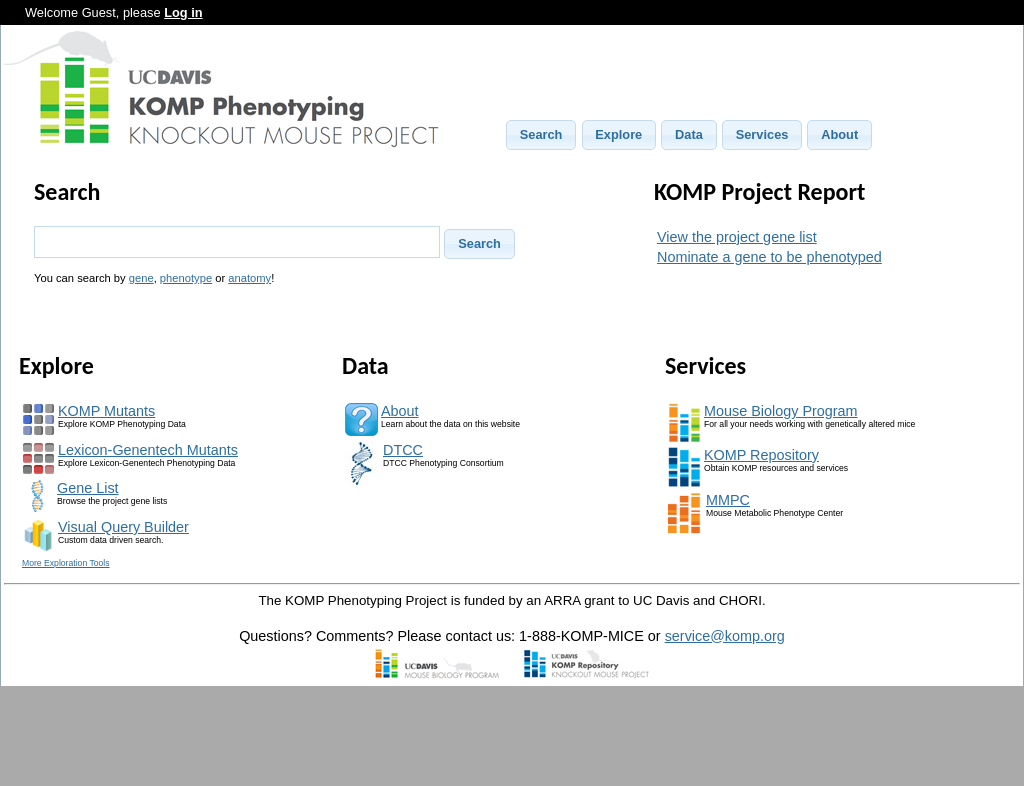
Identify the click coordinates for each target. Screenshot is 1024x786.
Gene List (88, 488)
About (400, 411)
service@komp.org (725, 636)
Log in (183, 12)
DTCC (403, 450)
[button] (541, 135)
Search (67, 191)
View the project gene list (737, 237)
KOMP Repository (761, 455)
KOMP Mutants (106, 411)
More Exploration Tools (66, 563)
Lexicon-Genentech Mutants (148, 450)
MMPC (728, 500)
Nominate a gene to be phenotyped (769, 257)
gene (141, 278)
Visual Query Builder (123, 527)
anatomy (249, 278)
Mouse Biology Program (781, 411)
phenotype (186, 278)
